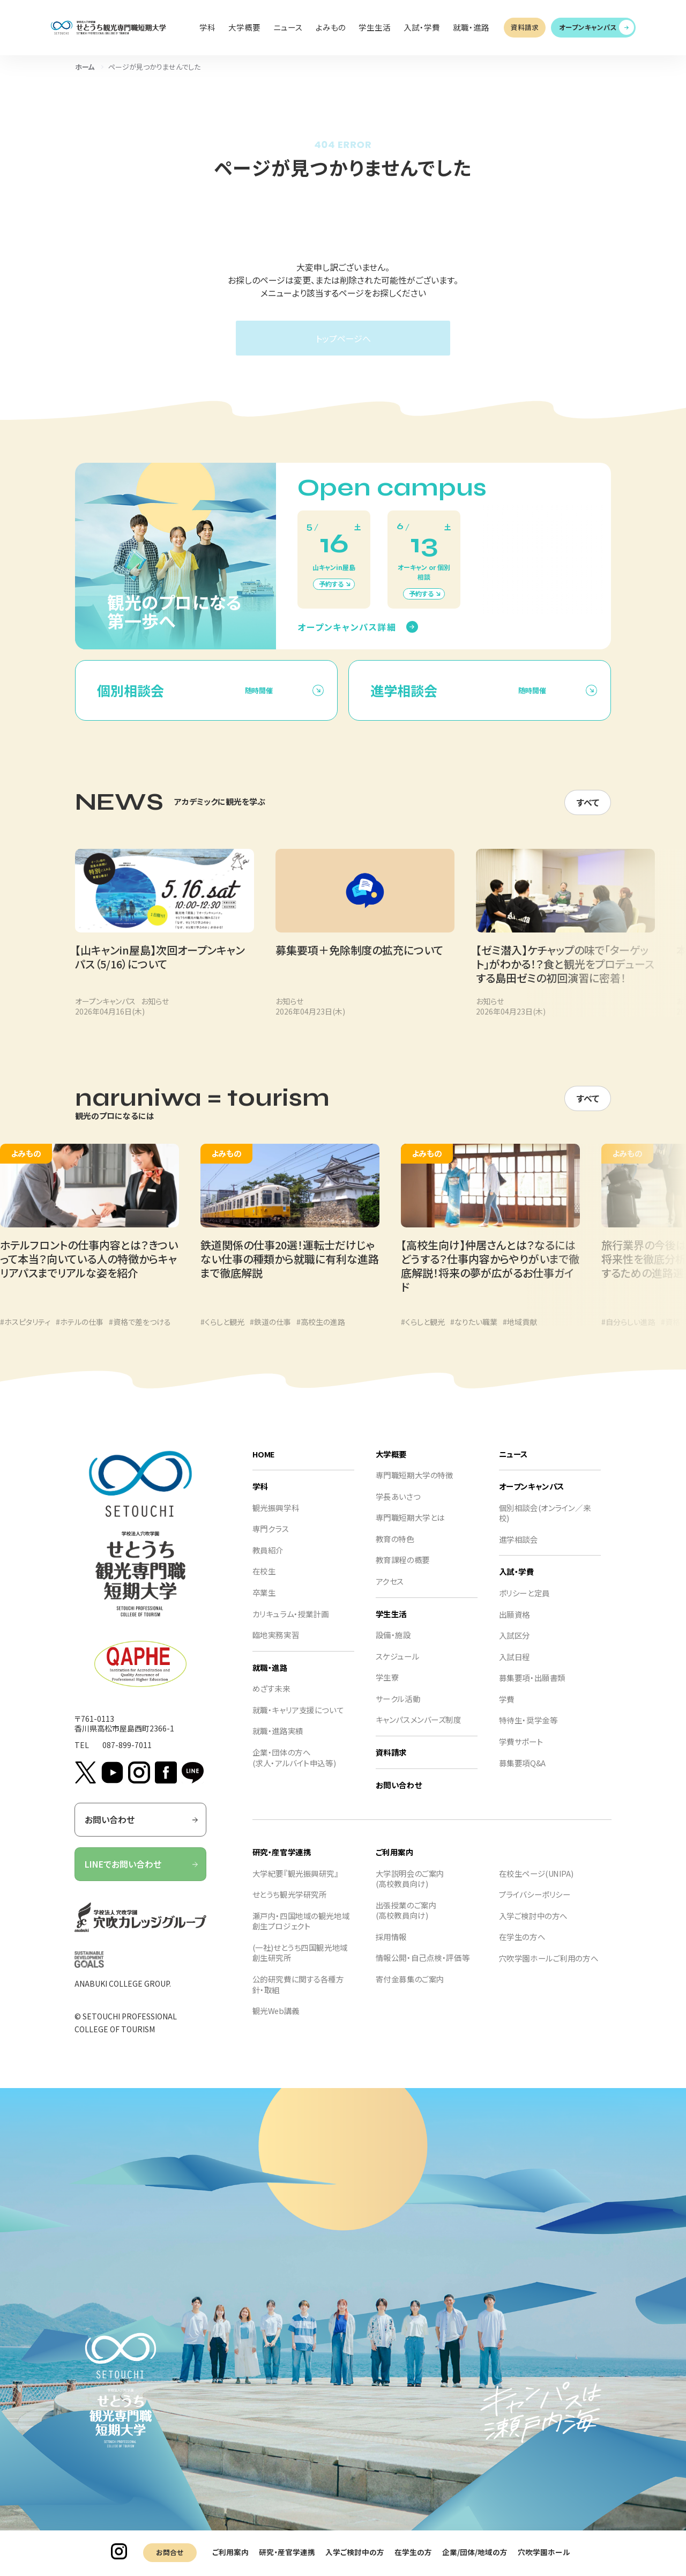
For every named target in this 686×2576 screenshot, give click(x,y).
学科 (259, 1499)
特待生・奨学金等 (527, 1732)
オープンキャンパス (588, 27)
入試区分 (514, 1648)
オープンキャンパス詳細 (347, 637)
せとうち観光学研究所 (289, 1907)
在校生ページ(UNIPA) (535, 1885)
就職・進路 (269, 1679)
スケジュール (397, 1668)
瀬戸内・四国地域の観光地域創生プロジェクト (300, 1933)
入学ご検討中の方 (354, 2552)
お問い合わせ (141, 1832)
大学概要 (390, 1466)
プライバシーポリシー (534, 1907)
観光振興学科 (275, 1520)
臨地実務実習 (275, 1647)
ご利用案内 (230, 2552)
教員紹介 (267, 1562)
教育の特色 (394, 1551)
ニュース (512, 1466)
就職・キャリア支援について (297, 1722)
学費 (506, 1711)
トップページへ (343, 338)
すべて (588, 813)
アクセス (389, 1594)
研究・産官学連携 (287, 2552)
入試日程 (514, 1669)
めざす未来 (271, 1701)
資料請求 (525, 27)
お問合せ (169, 2552)
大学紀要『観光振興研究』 (295, 1885)
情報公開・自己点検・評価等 (422, 1970)
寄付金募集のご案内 (409, 1991)
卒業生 (263, 1605)
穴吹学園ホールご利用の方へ (548, 1971)
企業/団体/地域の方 (475, 2552)
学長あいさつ (397, 1508)
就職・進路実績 (277, 1743)
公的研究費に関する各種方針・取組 (298, 1997)
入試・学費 (516, 1584)
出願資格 (514, 1626)
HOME (263, 1466)
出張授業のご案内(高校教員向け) (405, 1923)
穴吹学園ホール (544, 2552)
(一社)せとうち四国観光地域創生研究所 (299, 1966)
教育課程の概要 (402, 1572)
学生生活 (390, 1626)
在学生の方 (413, 2552)
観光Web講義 (275, 2023)
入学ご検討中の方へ (532, 1928)
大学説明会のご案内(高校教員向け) (409, 1891)
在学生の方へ (521, 1949)
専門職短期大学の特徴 (414, 1487)
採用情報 (390, 1949)
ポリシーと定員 (523, 1605)
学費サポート (520, 1754)
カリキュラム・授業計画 (290, 1626)
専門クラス (270, 1541)
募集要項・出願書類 (531, 1690)
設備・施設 (393, 1647)
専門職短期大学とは (409, 1530)
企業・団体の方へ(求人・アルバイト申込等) (293, 1770)
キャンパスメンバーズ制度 (418, 1732)
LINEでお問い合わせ (141, 1876)
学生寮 (387, 1690)
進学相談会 (518, 1552)
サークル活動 (397, 1710)
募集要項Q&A (521, 1775)
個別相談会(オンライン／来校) (544, 1525)
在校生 (263, 1583)
